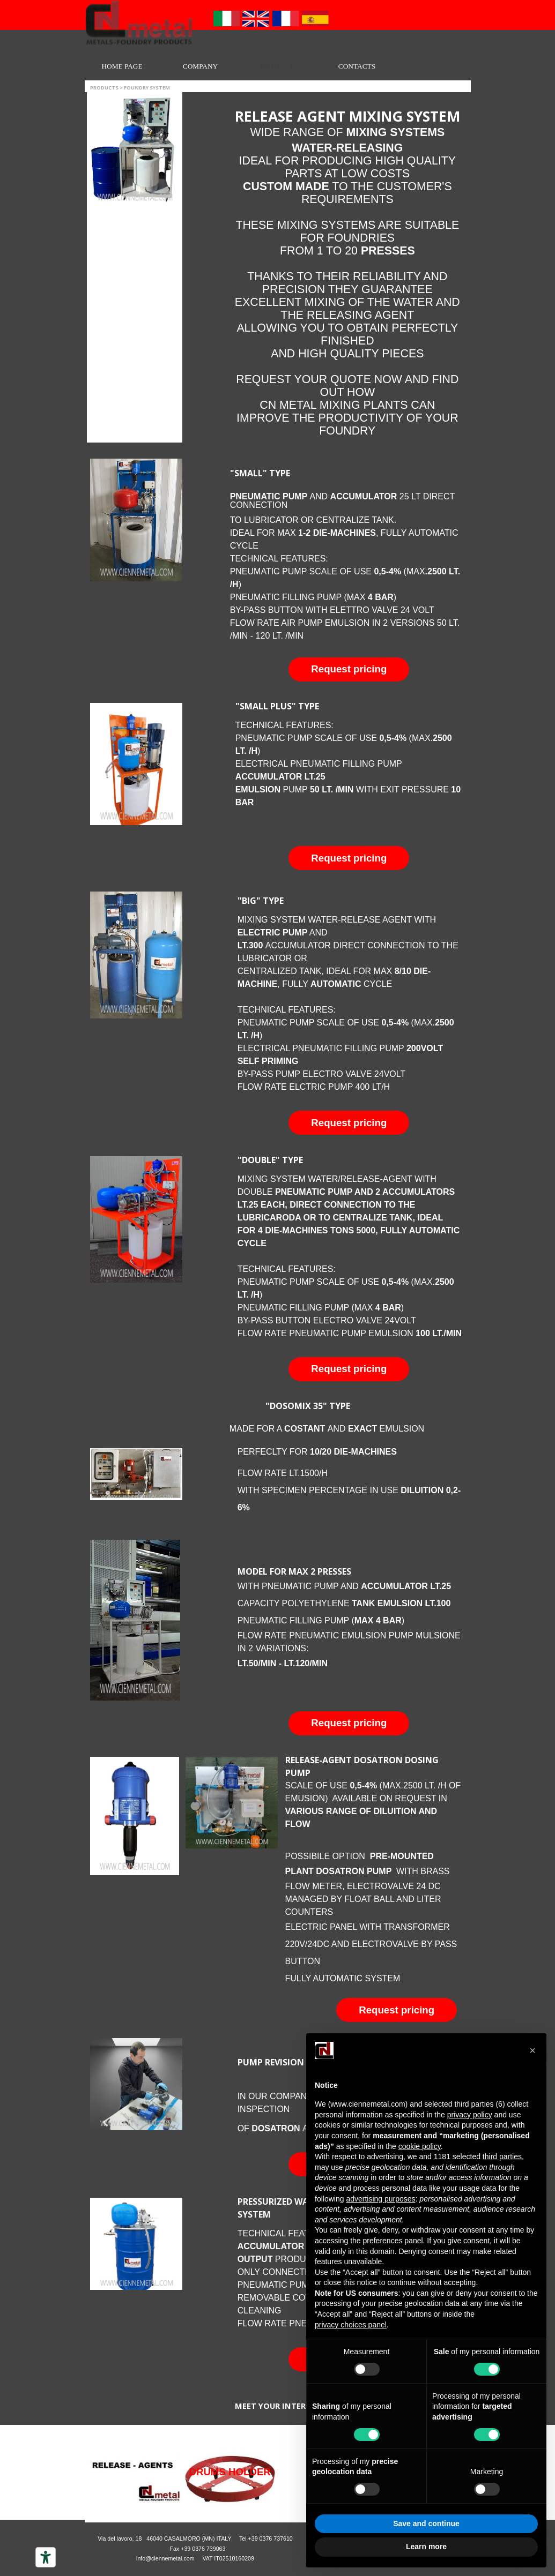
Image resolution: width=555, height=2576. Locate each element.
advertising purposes (380, 2199)
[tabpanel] (347, 272)
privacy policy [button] (469, 2114)
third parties (502, 2156)
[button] (348, 669)
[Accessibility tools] (45, 2557)
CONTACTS (356, 66)
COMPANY (200, 66)
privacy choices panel (351, 2324)
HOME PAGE (121, 66)
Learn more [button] (426, 2546)
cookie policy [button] (419, 2146)
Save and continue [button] (426, 2523)
